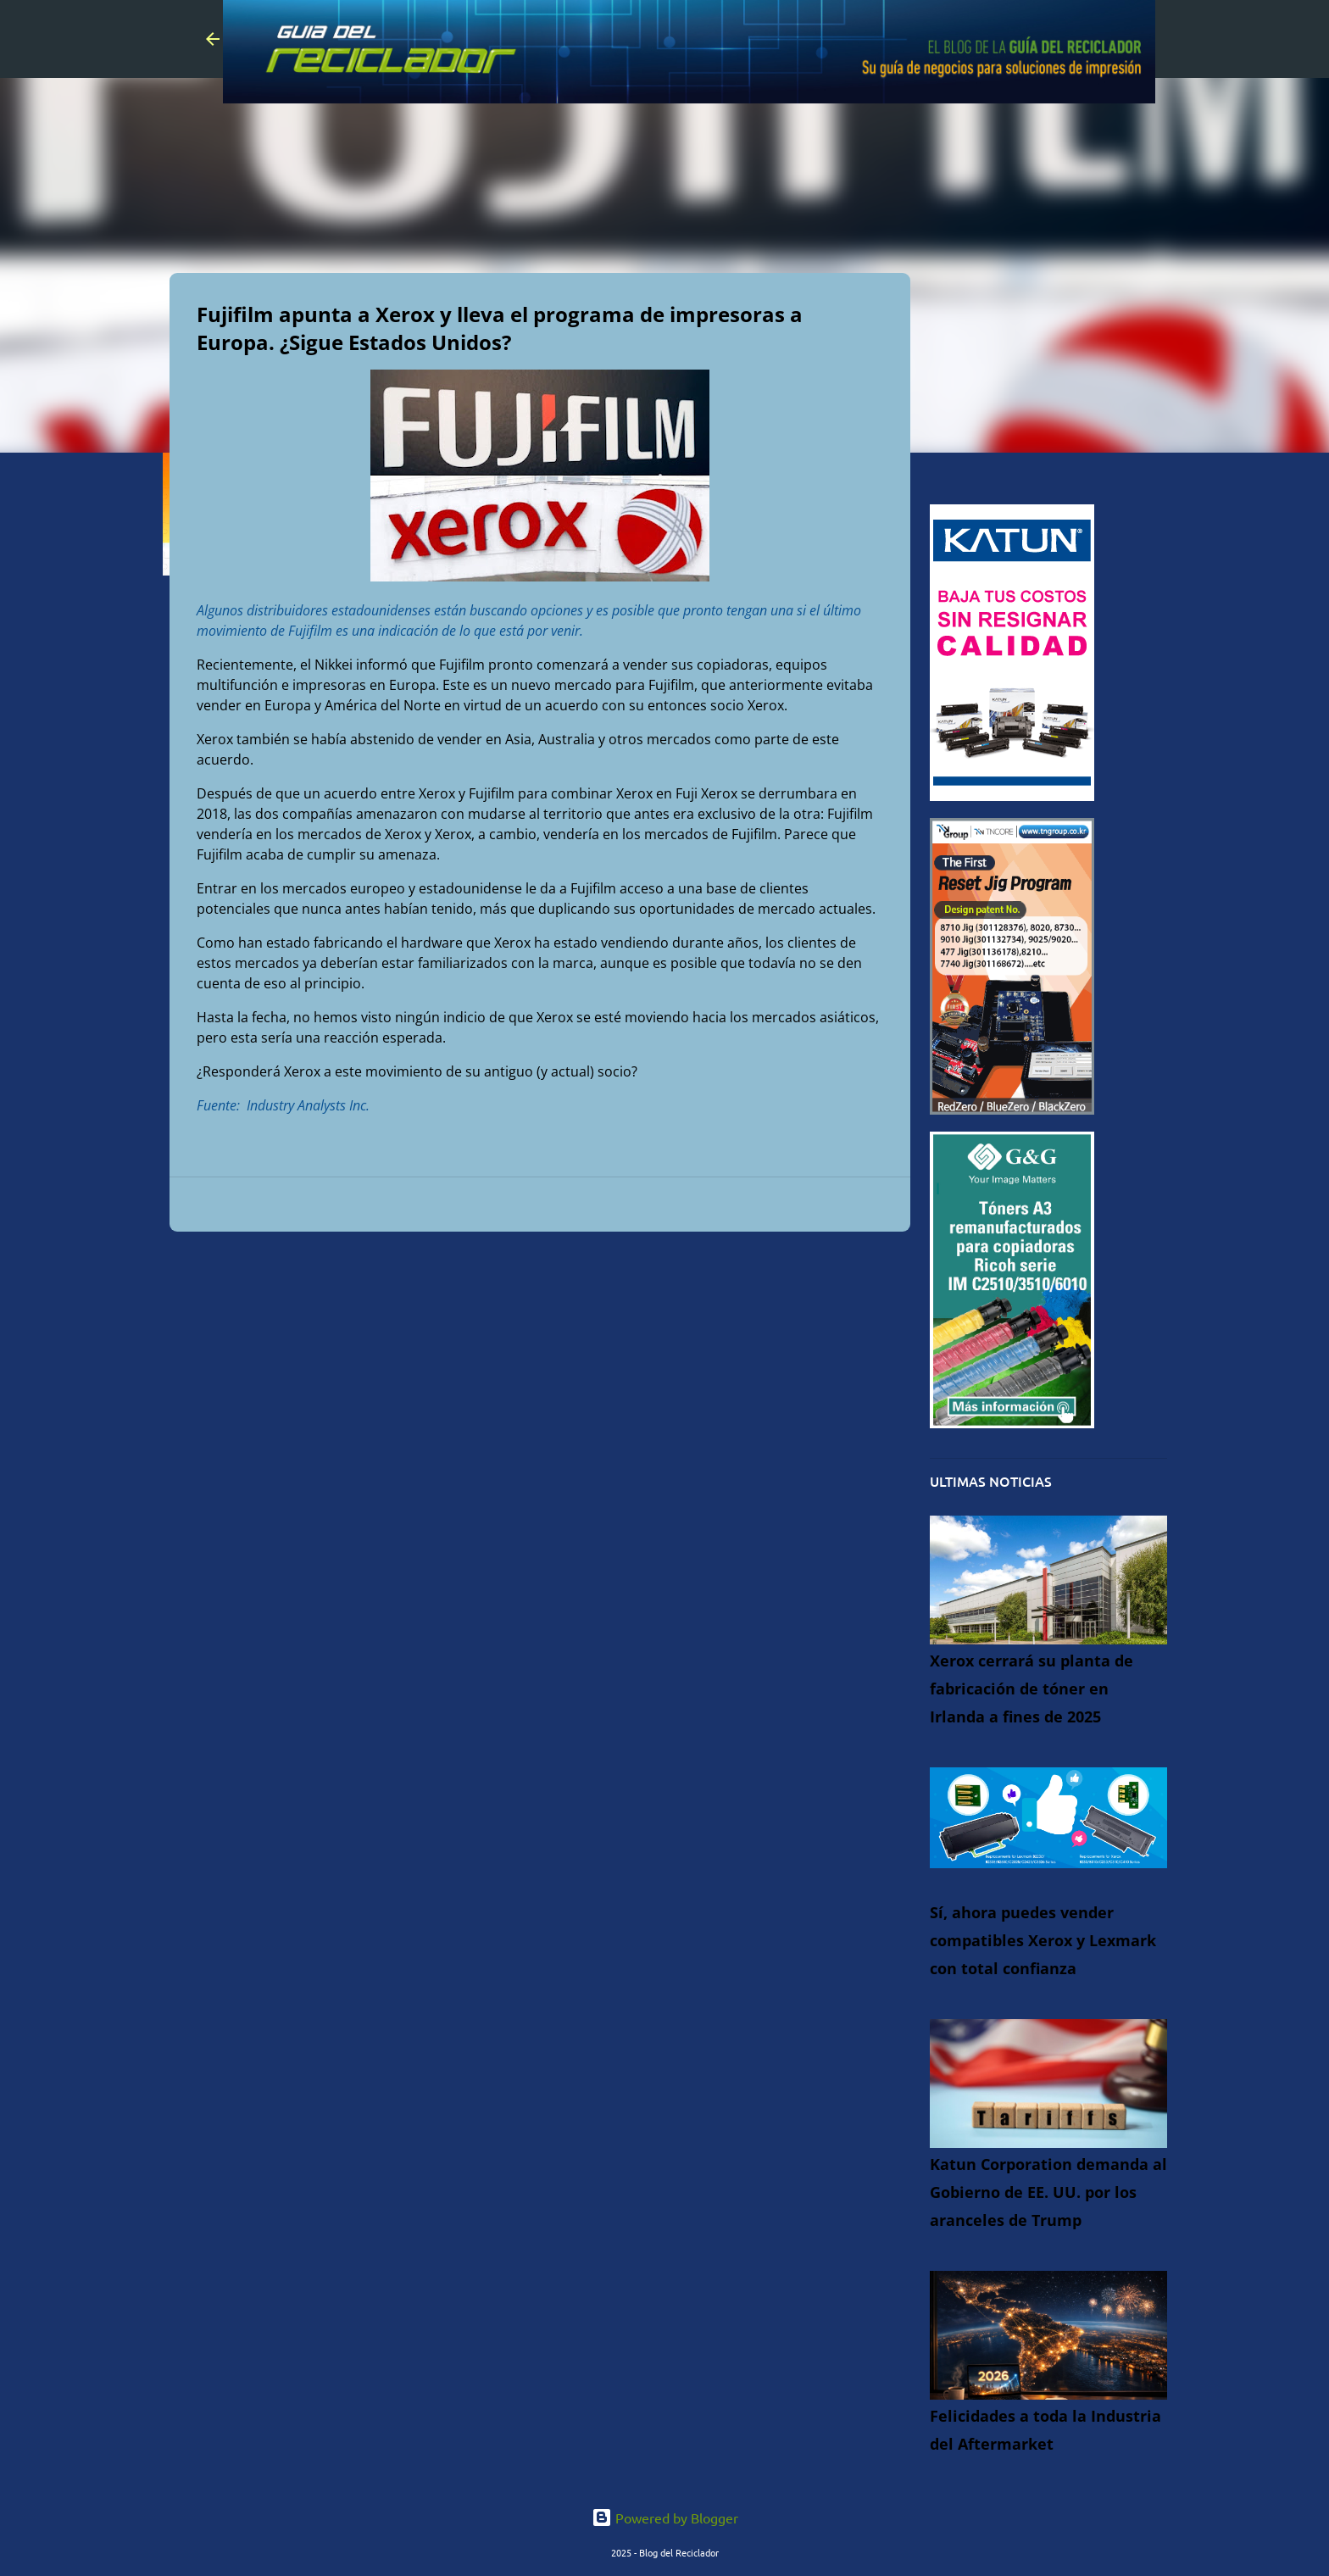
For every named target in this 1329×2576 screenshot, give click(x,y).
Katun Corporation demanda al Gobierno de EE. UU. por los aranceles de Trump (1048, 2192)
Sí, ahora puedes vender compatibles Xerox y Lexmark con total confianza (1043, 1940)
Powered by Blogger (665, 2517)
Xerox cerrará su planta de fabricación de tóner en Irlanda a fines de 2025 (1031, 1688)
